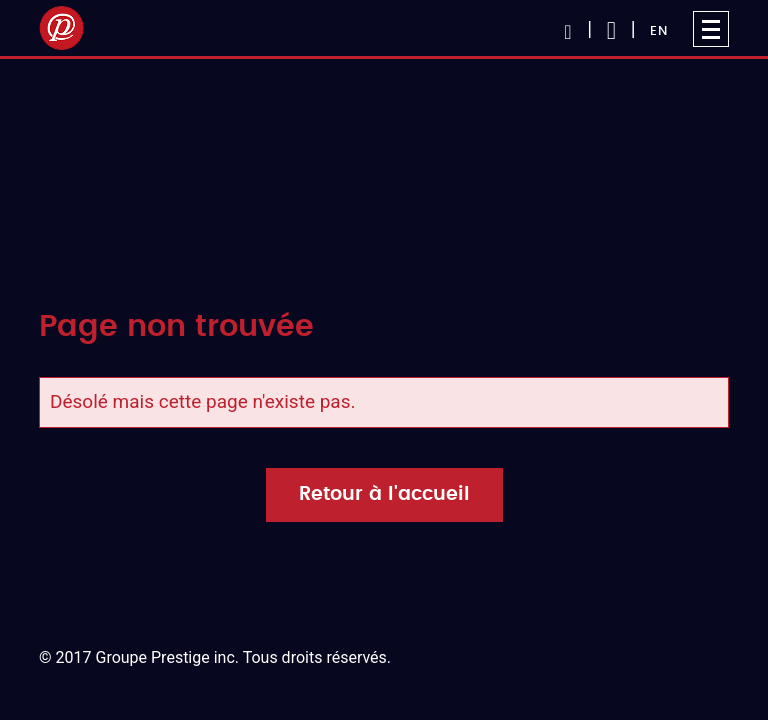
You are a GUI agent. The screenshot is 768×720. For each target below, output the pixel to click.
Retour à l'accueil (384, 494)
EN (659, 31)
